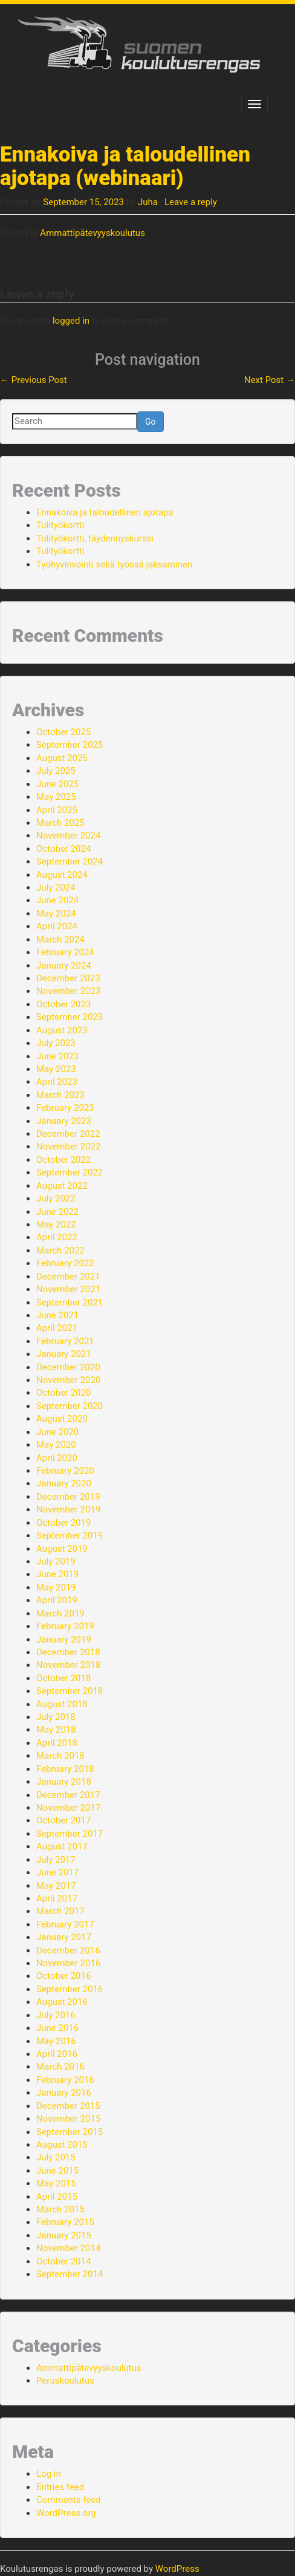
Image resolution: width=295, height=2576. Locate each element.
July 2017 (56, 1859)
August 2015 (62, 2144)
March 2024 (60, 939)
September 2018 (69, 1690)
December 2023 (68, 978)
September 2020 (69, 1406)
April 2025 (56, 810)
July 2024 (56, 887)
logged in (71, 320)
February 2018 (65, 1769)
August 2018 (62, 1704)
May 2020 (56, 1444)
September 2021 (69, 1302)
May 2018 (56, 1729)
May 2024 (56, 913)
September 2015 (69, 2132)
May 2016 (56, 2041)
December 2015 (68, 2105)
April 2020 (56, 1458)
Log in (48, 2473)
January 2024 (63, 965)
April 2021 (56, 1327)
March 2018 (60, 1755)
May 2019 (56, 1587)
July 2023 (56, 1043)
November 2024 (68, 835)
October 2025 (63, 732)
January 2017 (63, 1937)
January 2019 (63, 1639)
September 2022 (69, 1172)
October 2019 (63, 1522)
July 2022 (56, 1198)
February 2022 (65, 1263)
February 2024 (65, 952)
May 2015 (56, 2183)
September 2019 (69, 1535)
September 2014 (69, 2274)
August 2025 (62, 758)
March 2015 (60, 2209)
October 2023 (63, 1004)
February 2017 (65, 1924)
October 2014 (63, 2261)
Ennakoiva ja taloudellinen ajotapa (104, 512)
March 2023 (60, 1095)
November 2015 (68, 2118)
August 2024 (62, 874)
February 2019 (65, 1626)
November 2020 (68, 1380)
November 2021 (68, 1289)
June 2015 (57, 2170)
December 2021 (68, 1276)
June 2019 (57, 1574)
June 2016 (57, 2027)
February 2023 (65, 1107)
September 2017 (69, 1833)
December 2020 (68, 1367)
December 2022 (68, 1133)
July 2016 (56, 2015)
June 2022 (57, 1211)
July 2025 (56, 770)
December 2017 (68, 1795)
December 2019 (68, 1496)
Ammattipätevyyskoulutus (92, 232)
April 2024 (56, 926)
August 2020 (62, 1418)
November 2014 (68, 2248)
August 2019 (62, 1548)
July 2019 (56, 1561)
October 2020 (63, 1392)
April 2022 (56, 1237)
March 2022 (60, 1250)
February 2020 (65, 1470)
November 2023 (68, 991)
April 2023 (56, 1081)
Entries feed (60, 2487)
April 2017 (56, 1898)
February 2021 (65, 1341)
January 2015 (63, 2235)
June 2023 (57, 1056)
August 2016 (62, 2001)
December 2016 (68, 1950)
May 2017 (56, 1885)
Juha (148, 202)
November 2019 (68, 1509)
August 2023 (62, 1030)
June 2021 (57, 1315)
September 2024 (69, 861)
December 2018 (68, 1652)
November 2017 (68, 1807)
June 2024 (57, 900)
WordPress (177, 2568)
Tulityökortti (60, 525)
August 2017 (62, 1846)
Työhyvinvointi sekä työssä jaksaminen (114, 564)
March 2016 (60, 2066)
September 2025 (69, 744)
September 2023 (69, 1017)
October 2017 (63, 1820)
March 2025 (60, 822)
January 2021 (63, 1353)
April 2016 (56, 2053)
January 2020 (63, 1483)
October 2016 (63, 1975)
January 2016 (63, 2092)
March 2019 (60, 1613)
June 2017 (57, 1872)
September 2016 (69, 1989)
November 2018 (68, 1664)
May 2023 (56, 1069)
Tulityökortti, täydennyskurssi (95, 538)
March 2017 (60, 1911)
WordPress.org (66, 2513)
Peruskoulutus (65, 2380)
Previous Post (33, 379)
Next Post (269, 379)
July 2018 (56, 1716)
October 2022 (63, 1159)
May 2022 (56, 1224)
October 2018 (63, 1678)
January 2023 (63, 1121)
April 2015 (56, 2196)
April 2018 (56, 1742)
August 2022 (62, 1185)
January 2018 (63, 1781)
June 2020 (57, 1432)
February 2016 (65, 2079)
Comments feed (68, 2499)
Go (150, 422)
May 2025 (56, 796)
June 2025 (57, 784)
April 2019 (56, 1600)
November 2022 (68, 1146)
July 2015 (56, 2157)
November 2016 (68, 1963)
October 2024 (63, 848)
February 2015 (65, 2222)
